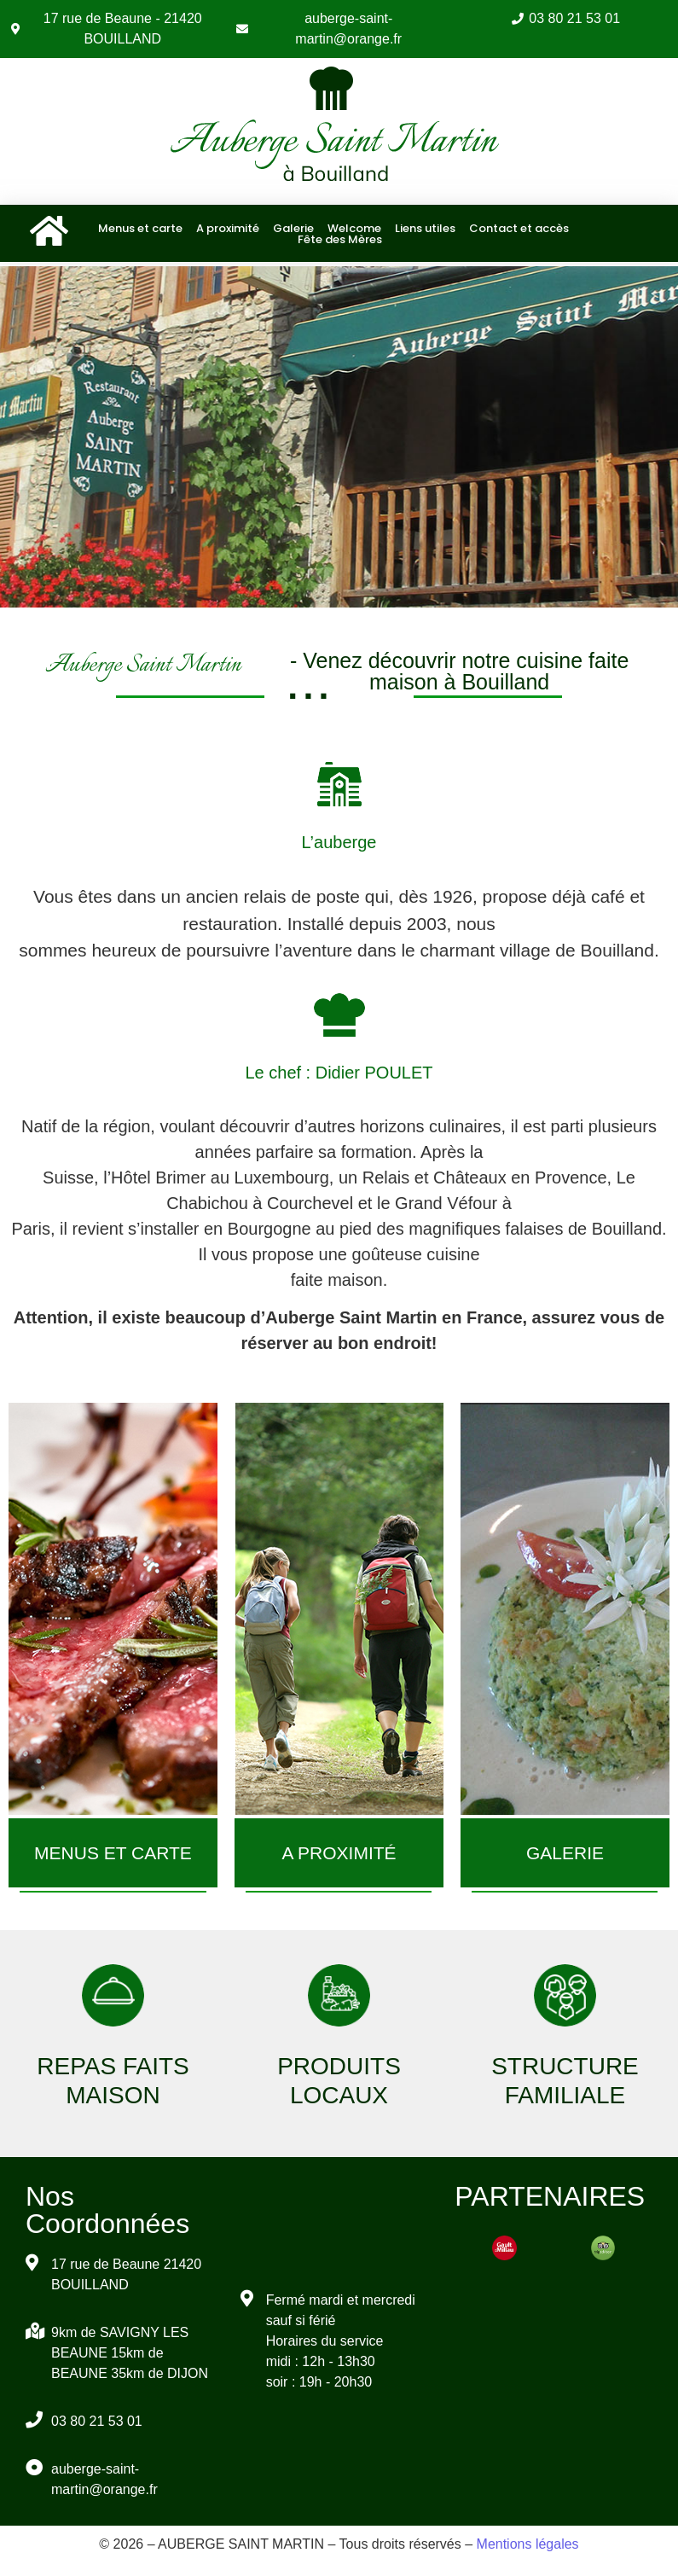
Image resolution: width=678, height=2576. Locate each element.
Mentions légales (528, 2544)
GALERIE (565, 1853)
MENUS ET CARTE (113, 1853)
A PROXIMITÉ (338, 1853)
